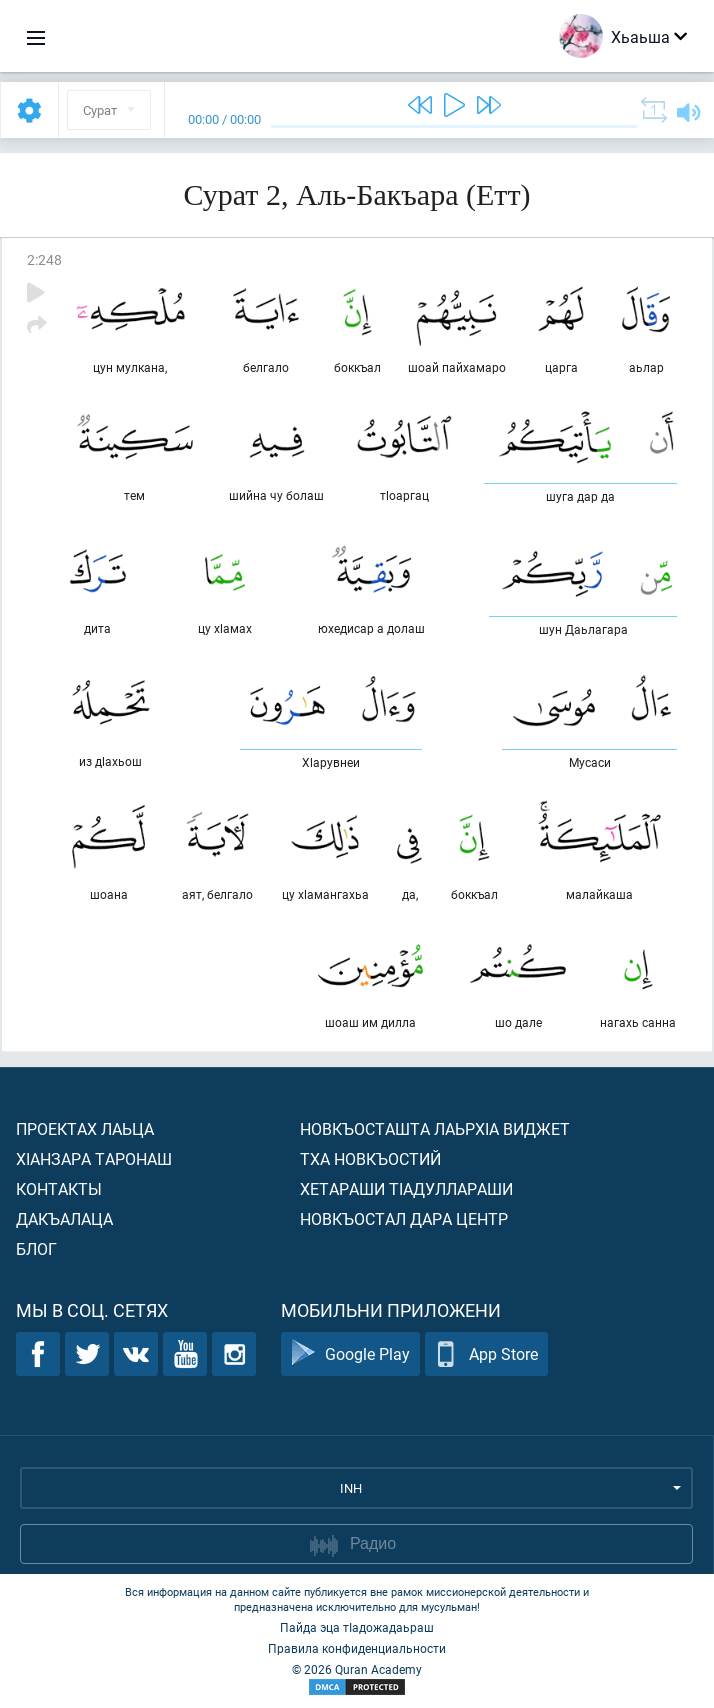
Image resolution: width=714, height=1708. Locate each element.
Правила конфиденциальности (357, 1648)
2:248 (44, 259)
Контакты (59, 1188)
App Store (486, 1354)
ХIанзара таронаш (94, 1158)
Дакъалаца (64, 1218)
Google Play (350, 1354)
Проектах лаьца (85, 1128)
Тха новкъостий (370, 1158)
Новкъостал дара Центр (404, 1218)
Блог (36, 1248)
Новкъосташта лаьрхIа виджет (435, 1128)
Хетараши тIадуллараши (406, 1188)
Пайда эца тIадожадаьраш (357, 1627)
